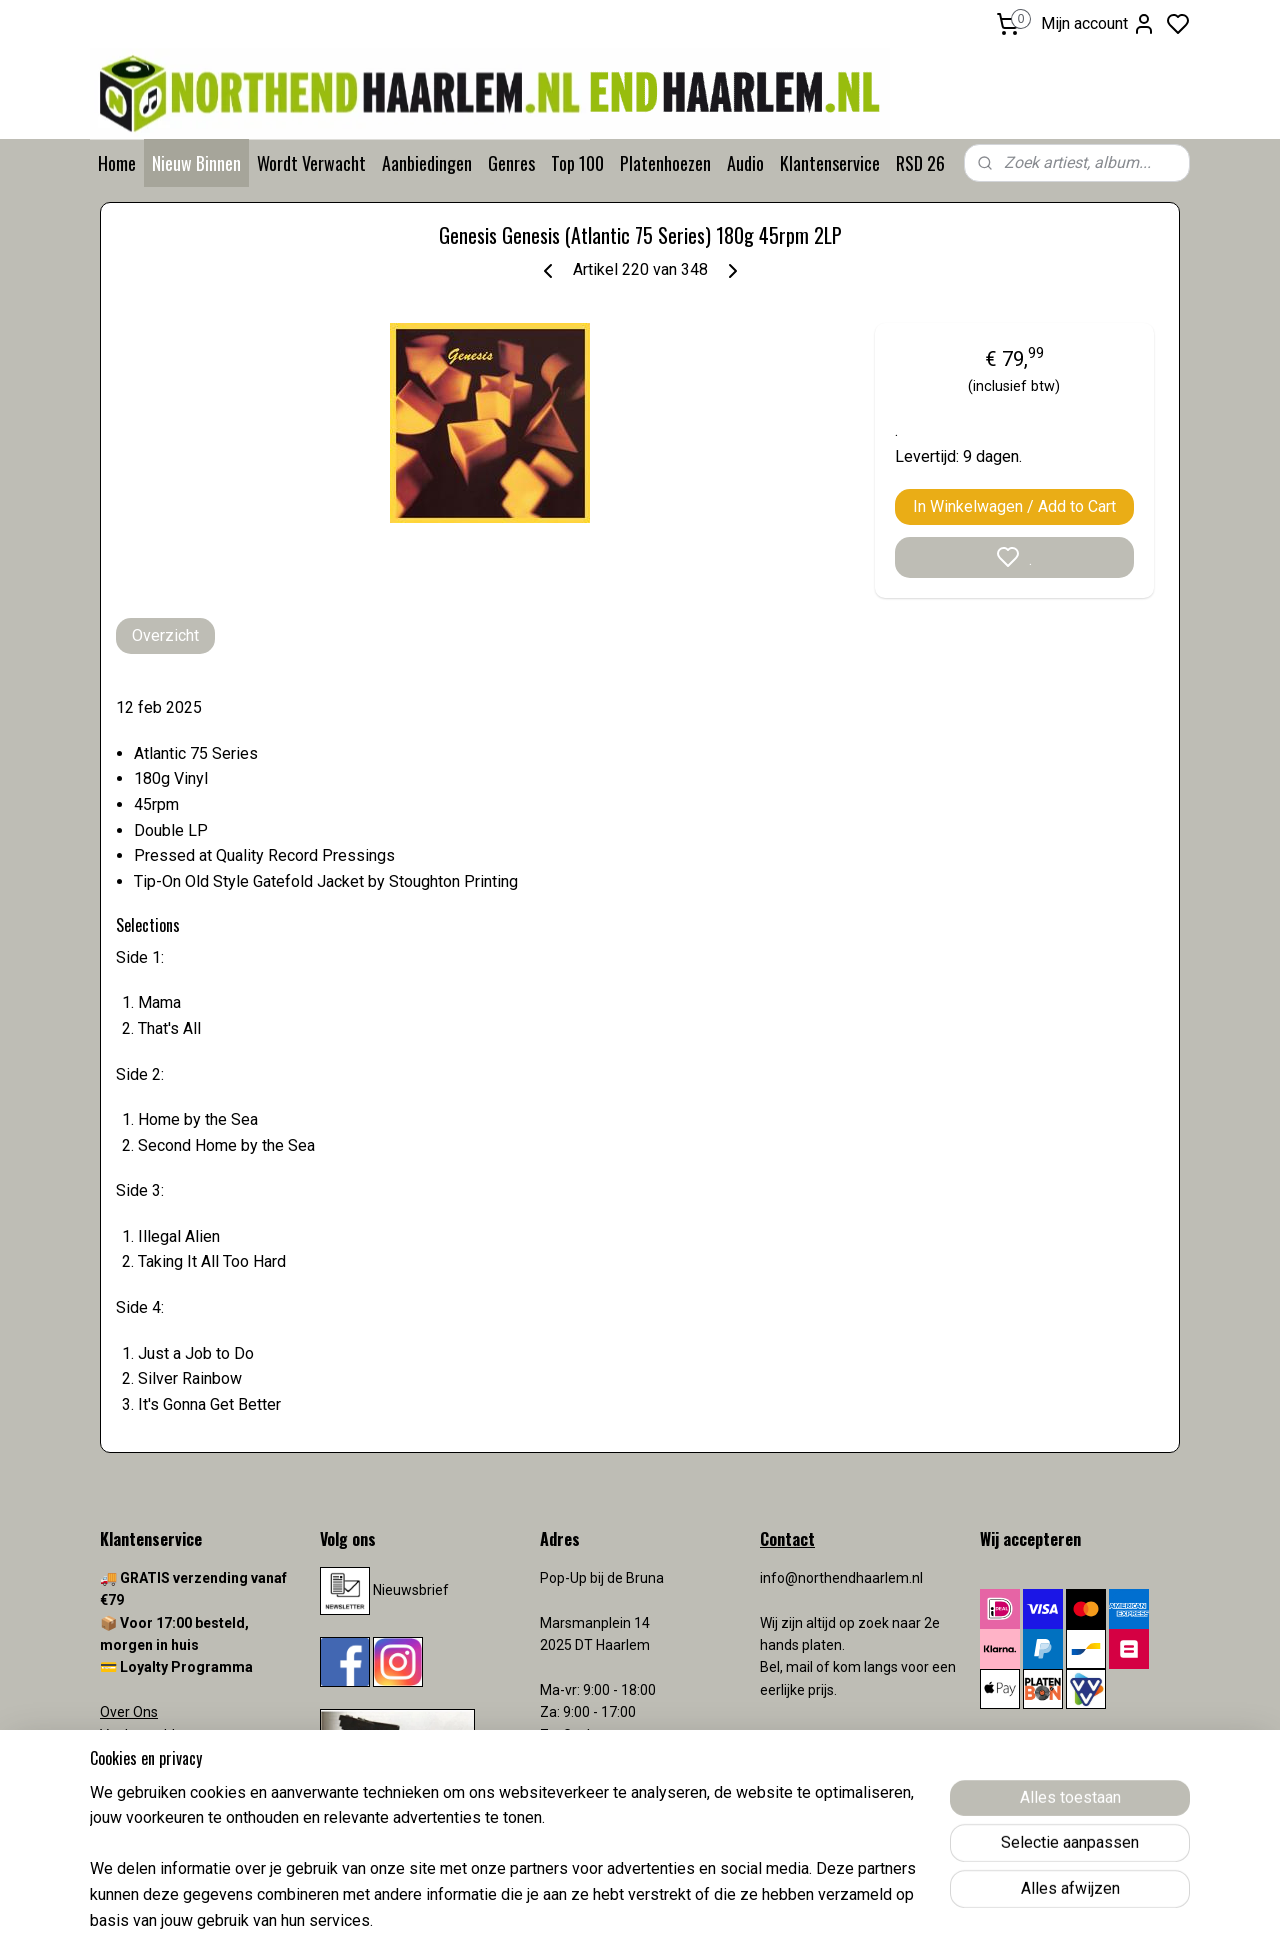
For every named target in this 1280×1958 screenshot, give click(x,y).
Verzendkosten (150, 1779)
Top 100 (577, 163)
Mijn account (1098, 24)
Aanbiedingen (427, 163)
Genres (511, 163)
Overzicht (165, 635)
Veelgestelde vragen (165, 1735)
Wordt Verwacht (311, 163)
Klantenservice (830, 163)
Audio (745, 163)
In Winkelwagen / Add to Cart (1014, 506)
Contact (125, 1757)
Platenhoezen (665, 163)
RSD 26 (920, 163)
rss (757, 1921)
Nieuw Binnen (196, 163)
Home (117, 163)
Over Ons (129, 1712)
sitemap (718, 1921)
